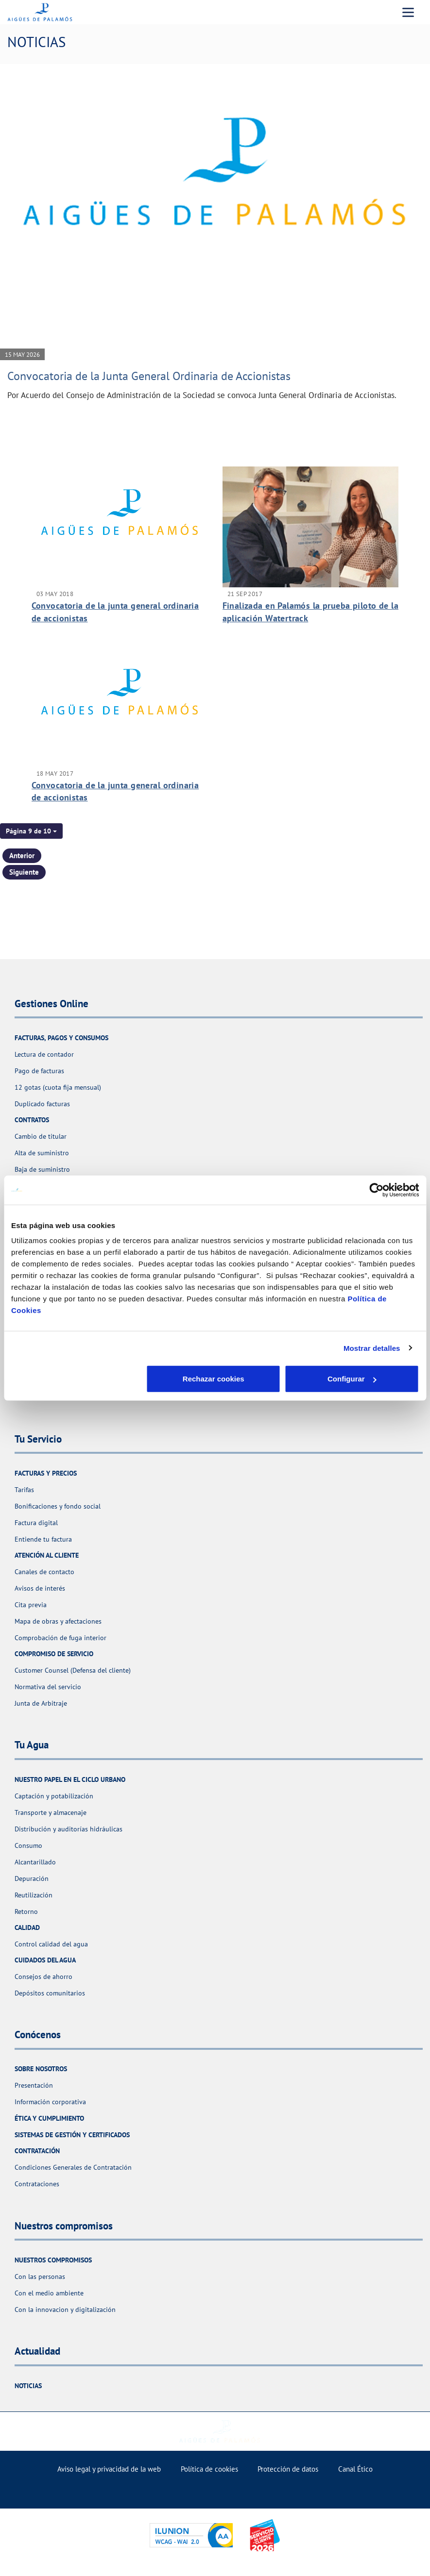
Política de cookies (209, 2469)
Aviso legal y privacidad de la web (109, 2469)
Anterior (21, 855)
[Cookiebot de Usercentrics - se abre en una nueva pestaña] (376, 1189)
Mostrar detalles (372, 1348)
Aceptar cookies (352, 1379)
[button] (31, 831)
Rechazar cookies (78, 1379)
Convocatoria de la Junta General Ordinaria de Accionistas (149, 375)
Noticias (28, 2385)
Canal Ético (355, 2469)
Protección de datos (288, 2469)
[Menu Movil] (408, 12)
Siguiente (24, 872)
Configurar (215, 1379)
